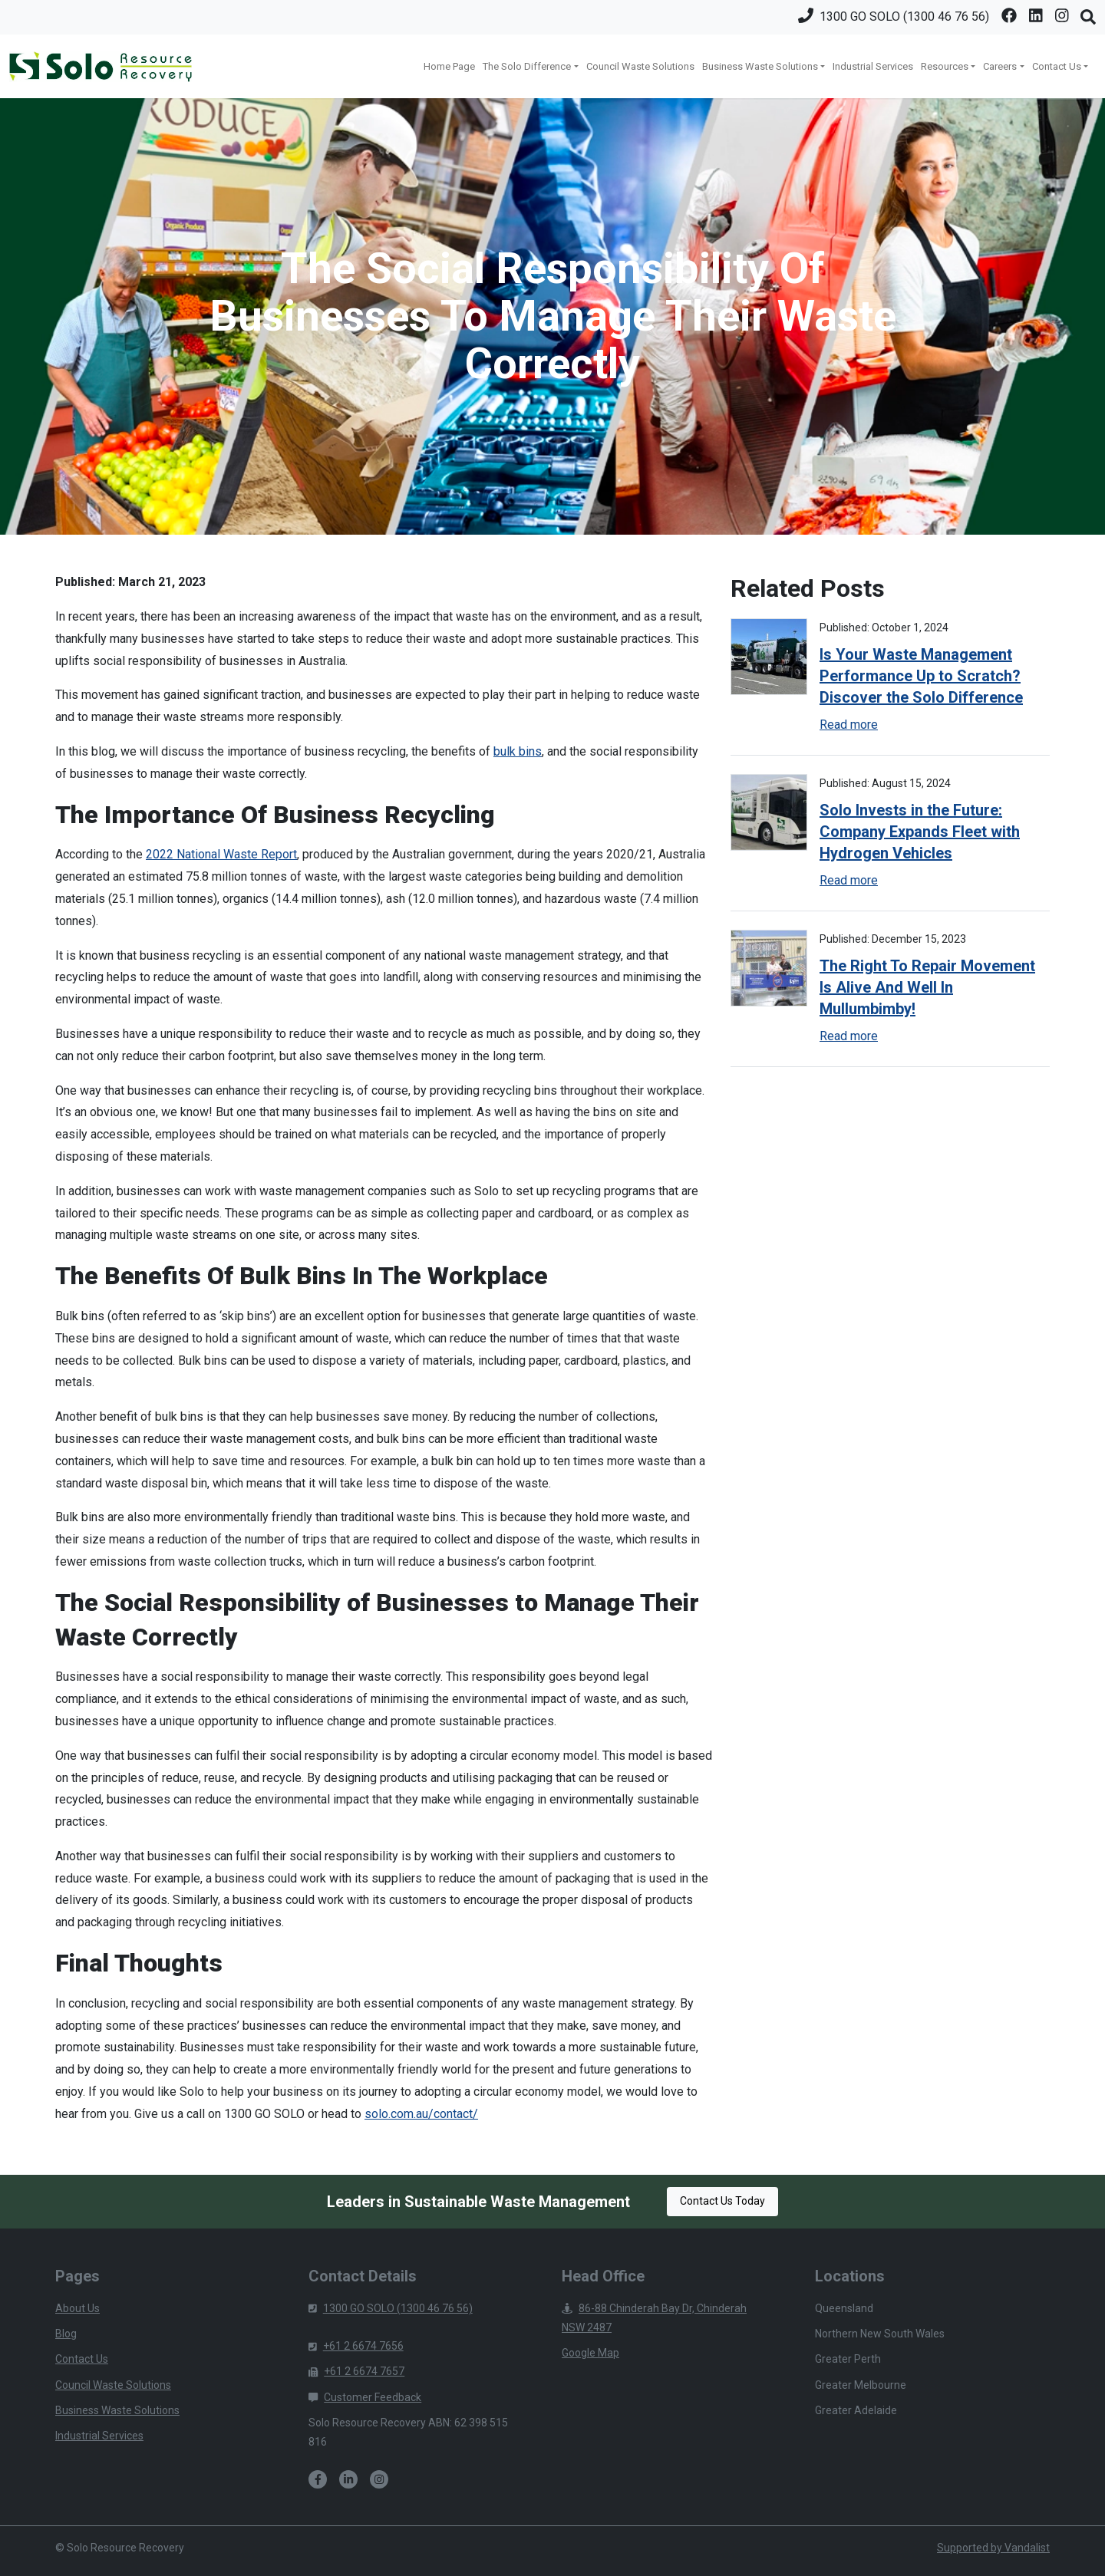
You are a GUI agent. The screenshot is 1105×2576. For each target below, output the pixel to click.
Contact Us (81, 2359)
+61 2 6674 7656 (356, 2346)
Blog (66, 2333)
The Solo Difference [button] (527, 66)
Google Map (590, 2353)
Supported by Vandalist (993, 2547)
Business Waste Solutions (117, 2410)
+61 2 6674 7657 (356, 2371)
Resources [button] (944, 66)
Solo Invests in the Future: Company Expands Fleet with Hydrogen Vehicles (920, 831)
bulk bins (517, 751)
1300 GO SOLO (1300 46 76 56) (390, 2308)
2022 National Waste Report (221, 854)
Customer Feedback (364, 2397)
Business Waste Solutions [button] (760, 66)
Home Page (449, 66)
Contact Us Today (722, 2201)
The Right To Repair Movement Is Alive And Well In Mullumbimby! (927, 987)
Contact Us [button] (1056, 66)
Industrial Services (873, 66)
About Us (77, 2308)
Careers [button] (1000, 66)
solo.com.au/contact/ (421, 2114)
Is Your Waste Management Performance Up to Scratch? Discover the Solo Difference (921, 676)
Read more (849, 724)
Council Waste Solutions (640, 66)
